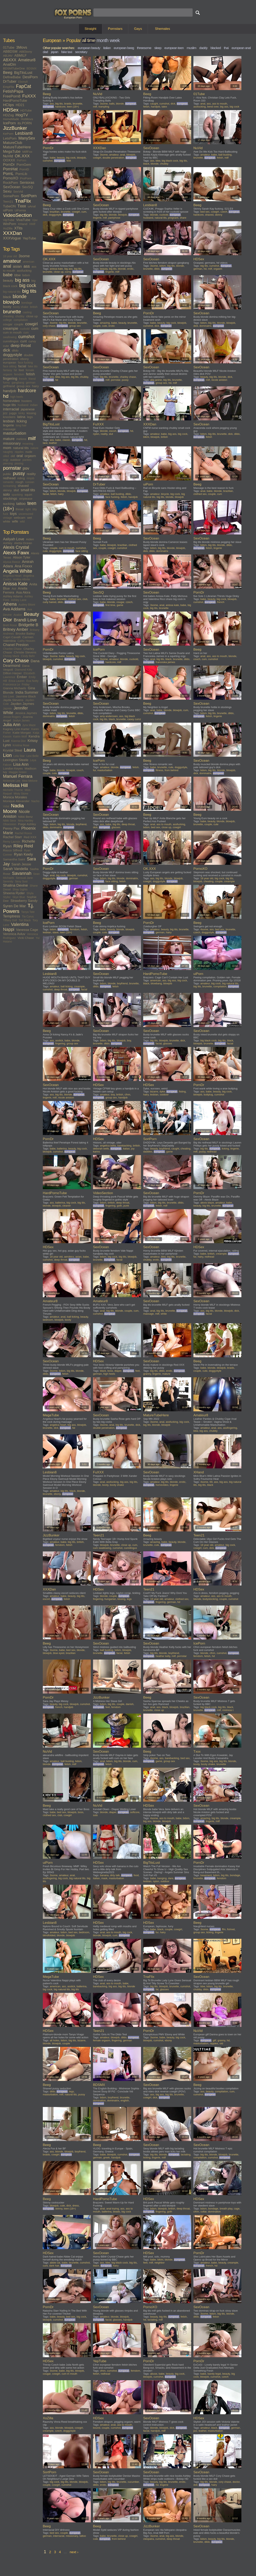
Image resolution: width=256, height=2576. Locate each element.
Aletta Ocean (23, 543)
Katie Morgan (22, 732)
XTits (18, 228)
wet (29, 517)
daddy (203, 48)
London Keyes (13, 768)
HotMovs (27, 119)
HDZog (8, 115)
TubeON (9, 206)
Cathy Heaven (26, 640)
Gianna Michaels (14, 688)
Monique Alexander (16, 801)
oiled (6, 456)
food (136, 1875)
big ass (22, 280)
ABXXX (9, 60)
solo (6, 494)
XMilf (32, 224)
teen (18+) (73, 106)
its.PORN (25, 123)
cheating (8, 316)
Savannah (21, 873)
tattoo (21, 503)
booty (7, 307)
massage (9, 429)
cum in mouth (12, 332)
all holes (54, 2040)
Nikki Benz (25, 816)
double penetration (113, 157)
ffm (224, 1929)
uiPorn (8, 210)
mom (7, 448)
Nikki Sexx (9, 820)
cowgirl (31, 324)
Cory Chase (16, 660)
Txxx (22, 206)
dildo (15, 350)
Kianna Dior (18, 740)
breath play (226, 2208)
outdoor (15, 459)
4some (54, 322)
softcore (134, 1812)
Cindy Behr (28, 656)
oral (20, 456)
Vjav (35, 220)
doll (195, 2484)
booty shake (20, 306)
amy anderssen (109, 716)
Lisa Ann (21, 764)
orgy (5, 459)
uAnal (32, 206)
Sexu (7, 191)
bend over (213, 106)
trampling (103, 106)
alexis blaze (207, 1202)
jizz (5, 413)
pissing (19, 463)
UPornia (20, 210)
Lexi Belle (32, 756)
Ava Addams (14, 609)
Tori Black (25, 920)
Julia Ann (11, 724)
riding (21, 478)
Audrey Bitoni (26, 604)
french (23, 378)
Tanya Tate (28, 911)
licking (22, 421)
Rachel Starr (12, 837)
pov (26, 468)
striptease (25, 498)
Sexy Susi (21, 881)
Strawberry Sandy (23, 901)
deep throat (21, 345)
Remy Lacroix (11, 841)
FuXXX (29, 96)
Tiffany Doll (10, 920)
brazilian (54, 211)
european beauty (89, 48)
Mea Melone (29, 780)
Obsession (9, 824)
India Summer (26, 692)
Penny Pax (11, 828)
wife (15, 521)
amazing (105, 322)
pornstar (12, 468)
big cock (27, 285)
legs (30, 417)
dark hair (54, 2265)
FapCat (23, 86)
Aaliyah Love (13, 539)
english (125, 2100)
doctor (236, 2481)
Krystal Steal (12, 750)
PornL (8, 173)
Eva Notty (32, 680)
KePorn (8, 133)
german (30, 382)
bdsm (26, 275)
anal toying (112, 2208)
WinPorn (9, 224)
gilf (214, 2040)
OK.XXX (22, 156)
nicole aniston (219, 379)
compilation (21, 319)
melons (21, 439)
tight (28, 509)
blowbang (156, 983)
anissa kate (56, 268)
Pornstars (115, 29)
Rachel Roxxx (23, 833)
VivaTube (23, 220)
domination (99, 2100)
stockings (10, 498)
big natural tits (11, 291)
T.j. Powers (18, 908)
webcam (19, 517)
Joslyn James (21, 720)
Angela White (17, 571)
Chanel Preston (16, 645)
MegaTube (12, 151)
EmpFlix (8, 86)
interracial (11, 409)
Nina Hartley (25, 820)
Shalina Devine (15, 885)
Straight (90, 29)
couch (196, 659)
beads (116, 2211)
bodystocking (210, 1598)
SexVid (18, 191)
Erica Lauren (16, 680)
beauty (8, 280)
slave (55, 932)
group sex (23, 386)
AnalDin (9, 64)
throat (20, 509)
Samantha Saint (14, 859)
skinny (7, 490)
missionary (12, 443)
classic (66, 439)
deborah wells (101, 1148)
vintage (7, 517)
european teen (174, 48)
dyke (162, 1091)
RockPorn (10, 183)
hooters (26, 401)
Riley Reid (23, 846)
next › (74, 2552)
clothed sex (200, 493)
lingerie (8, 425)
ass (27, 266)
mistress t (228, 1710)
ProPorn (25, 178)
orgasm (30, 456)
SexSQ (27, 187)
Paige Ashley (27, 824)
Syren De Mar (14, 906)
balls (112, 103)
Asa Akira (23, 592)
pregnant (173, 217)
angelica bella (108, 1145)
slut (16, 490)
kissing (31, 413)
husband (23, 405)
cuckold (24, 328)
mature (9, 439)
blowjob (11, 302)
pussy (19, 473)
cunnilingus (11, 341)
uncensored (25, 513)
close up (32, 316)
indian (34, 405)
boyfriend (81, 824)
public (7, 474)
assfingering (230, 1427)
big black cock (170, 160)
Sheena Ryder (14, 893)
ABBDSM (10, 51)
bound (96, 2427)
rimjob (30, 478)
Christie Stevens (25, 652)
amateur (12, 261)
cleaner (66, 1205)
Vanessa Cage (27, 930)
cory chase (49, 325)
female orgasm (101, 2040)
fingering (10, 378)
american (28, 261)
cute (6, 346)
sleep (157, 48)
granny (147, 1373)
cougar (7, 324)
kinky (21, 413)
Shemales (162, 29)
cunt (23, 341)
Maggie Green (18, 772)
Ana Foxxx (23, 566)
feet (21, 370)
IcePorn (9, 123)
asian (17, 266)
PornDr (9, 164)
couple (18, 324)
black (7, 297)
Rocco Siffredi (12, 850)
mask (104, 1878)
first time (110, 605)
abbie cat (55, 2262)
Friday (26, 684)
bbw (17, 275)
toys (13, 513)
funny (6, 382)
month (102, 40)
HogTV (22, 115)
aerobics (69, 1256)
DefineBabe (12, 77)
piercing (8, 463)
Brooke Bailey (25, 633)
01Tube (8, 47)
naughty (8, 451)
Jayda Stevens (13, 700)
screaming (9, 485)
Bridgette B (28, 625)
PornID (24, 169)
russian (29, 482)
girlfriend (9, 386)
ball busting (225, 154)
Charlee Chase (12, 648)
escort (112, 430)
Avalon (17, 614)
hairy (35, 386)
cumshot (26, 336)
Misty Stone (21, 793)
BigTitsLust (23, 72)
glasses (116, 827)
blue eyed (58, 1653)
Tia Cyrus (28, 916)
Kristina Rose (21, 745)
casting (27, 312)
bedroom (48, 1319)
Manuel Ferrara (17, 776)
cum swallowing (102, 1547)
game (120, 605)
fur (94, 770)
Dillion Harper (12, 673)
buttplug (208, 1094)
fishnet (231, 1929)
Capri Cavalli (12, 637)
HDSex (11, 110)
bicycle (165, 493)
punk (126, 1205)
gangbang (18, 382)
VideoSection (17, 215)
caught (154, 103)
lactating (185, 2154)
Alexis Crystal (16, 547)
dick (6, 350)
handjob (9, 391)
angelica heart (58, 1424)
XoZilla (7, 228)
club (85, 599)
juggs (13, 413)
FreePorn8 (11, 96)
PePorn (21, 160)
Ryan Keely (23, 854)
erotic (130, 268)
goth (119, 1205)
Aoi (14, 588)
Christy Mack (11, 656)
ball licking (67, 986)
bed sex (205, 211)
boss (110, 1370)
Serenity (8, 881)
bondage (26, 302)
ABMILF (20, 55)
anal (7, 266)
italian (107, 48)
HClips (8, 105)
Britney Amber (15, 629)
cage (236, 2208)
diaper (117, 1370)
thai (226, 48)
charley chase (128, 376)
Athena (10, 604)
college (7, 319)
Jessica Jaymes (26, 713)
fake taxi (66, 52)
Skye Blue (18, 897)
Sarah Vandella (15, 869)
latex (164, 106)
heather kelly (163, 1656)
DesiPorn (30, 77)
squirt (28, 494)
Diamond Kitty (23, 669)
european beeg (124, 48)
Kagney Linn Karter (16, 729)
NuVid (8, 156)
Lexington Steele (15, 760)
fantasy (7, 370)
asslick (59, 1040)
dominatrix (205, 325)
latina (21, 417)
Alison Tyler (21, 557)
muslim (191, 48)
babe (8, 274)
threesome (144, 48)
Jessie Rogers (12, 716)
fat (15, 370)
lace (45, 442)
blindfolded (49, 1935)
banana (104, 1875)
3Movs (21, 47)
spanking (17, 494)
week (115, 40)
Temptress (11, 916)
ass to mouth (219, 103)
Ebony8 (23, 81)
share (183, 217)
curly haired (49, 602)
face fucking (25, 362)
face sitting (9, 366)
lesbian (9, 421)
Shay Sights (20, 889)
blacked (216, 48)
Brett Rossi (10, 625)
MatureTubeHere (17, 147)
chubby (19, 316)
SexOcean (11, 187)
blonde (20, 296)
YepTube (29, 238)
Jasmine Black (26, 696)
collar (203, 2211)
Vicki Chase (26, 937)
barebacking (124, 1145)
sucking (9, 504)
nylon (96, 433)
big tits (29, 291)
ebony (24, 359)
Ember (22, 677)
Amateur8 (27, 60)
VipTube (8, 220)
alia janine (156, 379)
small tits (28, 490)
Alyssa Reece (11, 562)
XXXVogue (12, 238)
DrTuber (9, 81)
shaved (23, 486)
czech (223, 211)
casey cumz (134, 719)
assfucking (24, 270)
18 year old (10, 256)
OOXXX (9, 160)
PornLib (21, 174)
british (33, 306)
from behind (171, 770)
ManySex (26, 138)
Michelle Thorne (13, 790)
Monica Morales (15, 797)
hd (5, 396)
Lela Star (19, 756)
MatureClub (12, 143)
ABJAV (8, 55)
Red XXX (30, 837)
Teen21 (8, 201)
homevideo (11, 401)
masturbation (14, 433)
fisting (182, 1091)
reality (31, 474)
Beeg (7, 72)
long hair (21, 425)
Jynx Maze (29, 725)
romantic (8, 482)
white (6, 521)
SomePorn (11, 196)
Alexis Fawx (16, 552)
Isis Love (8, 696)
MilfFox (27, 151)
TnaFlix (23, 201)
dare (170, 1878)
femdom (19, 374)
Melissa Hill (15, 785)
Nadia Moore (13, 808)
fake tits (32, 366)
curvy (32, 341)
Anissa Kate (15, 583)
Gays (138, 29)
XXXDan (12, 233)
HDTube (26, 110)
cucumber (133, 2481)
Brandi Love (25, 620)
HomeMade (11, 119)
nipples (19, 451)
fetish (30, 374)
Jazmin (7, 708)
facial (22, 366)
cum (34, 328)
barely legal (214, 2373)
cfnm (127, 1094)
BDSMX (32, 68)
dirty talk (115, 1875)
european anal (241, 48)
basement (206, 1875)
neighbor (159, 2262)
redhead (9, 478)
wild (22, 521)
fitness (159, 770)
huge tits (9, 405)
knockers (9, 417)
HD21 (20, 105)
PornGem (24, 165)
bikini (146, 436)
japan (54, 52)
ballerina (62, 1148)
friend (32, 378)
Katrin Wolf (20, 736)
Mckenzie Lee (11, 780)
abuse (153, 2373)
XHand (22, 224)
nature (34, 448)
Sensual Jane (24, 877)
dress (75, 2205)
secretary (81, 52)
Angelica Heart (12, 575)
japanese (28, 409)
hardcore (27, 390)
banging (162, 1878)
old (13, 456)
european (9, 362)
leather (53, 442)
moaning (27, 443)
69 (211, 1481)
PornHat (10, 169)
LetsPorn (10, 138)
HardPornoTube (15, 100)
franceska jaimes (165, 662)
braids (67, 103)
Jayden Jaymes (22, 704)
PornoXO (10, 178)
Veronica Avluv (14, 934)
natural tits (21, 448)
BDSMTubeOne (14, 68)
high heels (16, 396)
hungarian (110, 1598)
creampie (10, 328)
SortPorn (29, 196)
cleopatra (148, 2538)
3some (24, 256)
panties (27, 459)
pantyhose (114, 217)
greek (106, 2157)
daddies (147, 1151)
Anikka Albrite (21, 579)
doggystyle (12, 355)
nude (28, 451)
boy (129, 1040)
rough (20, 482)
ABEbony (25, 51)
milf (32, 438)
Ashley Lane (18, 600)
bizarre (154, 1091)
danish (129, 1704)
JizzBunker (15, 128)
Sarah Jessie (21, 864)
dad (45, 52)
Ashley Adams (13, 596)
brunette (12, 311)
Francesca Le (11, 684)
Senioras (27, 182)
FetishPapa (13, 91)
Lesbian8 (24, 133)
